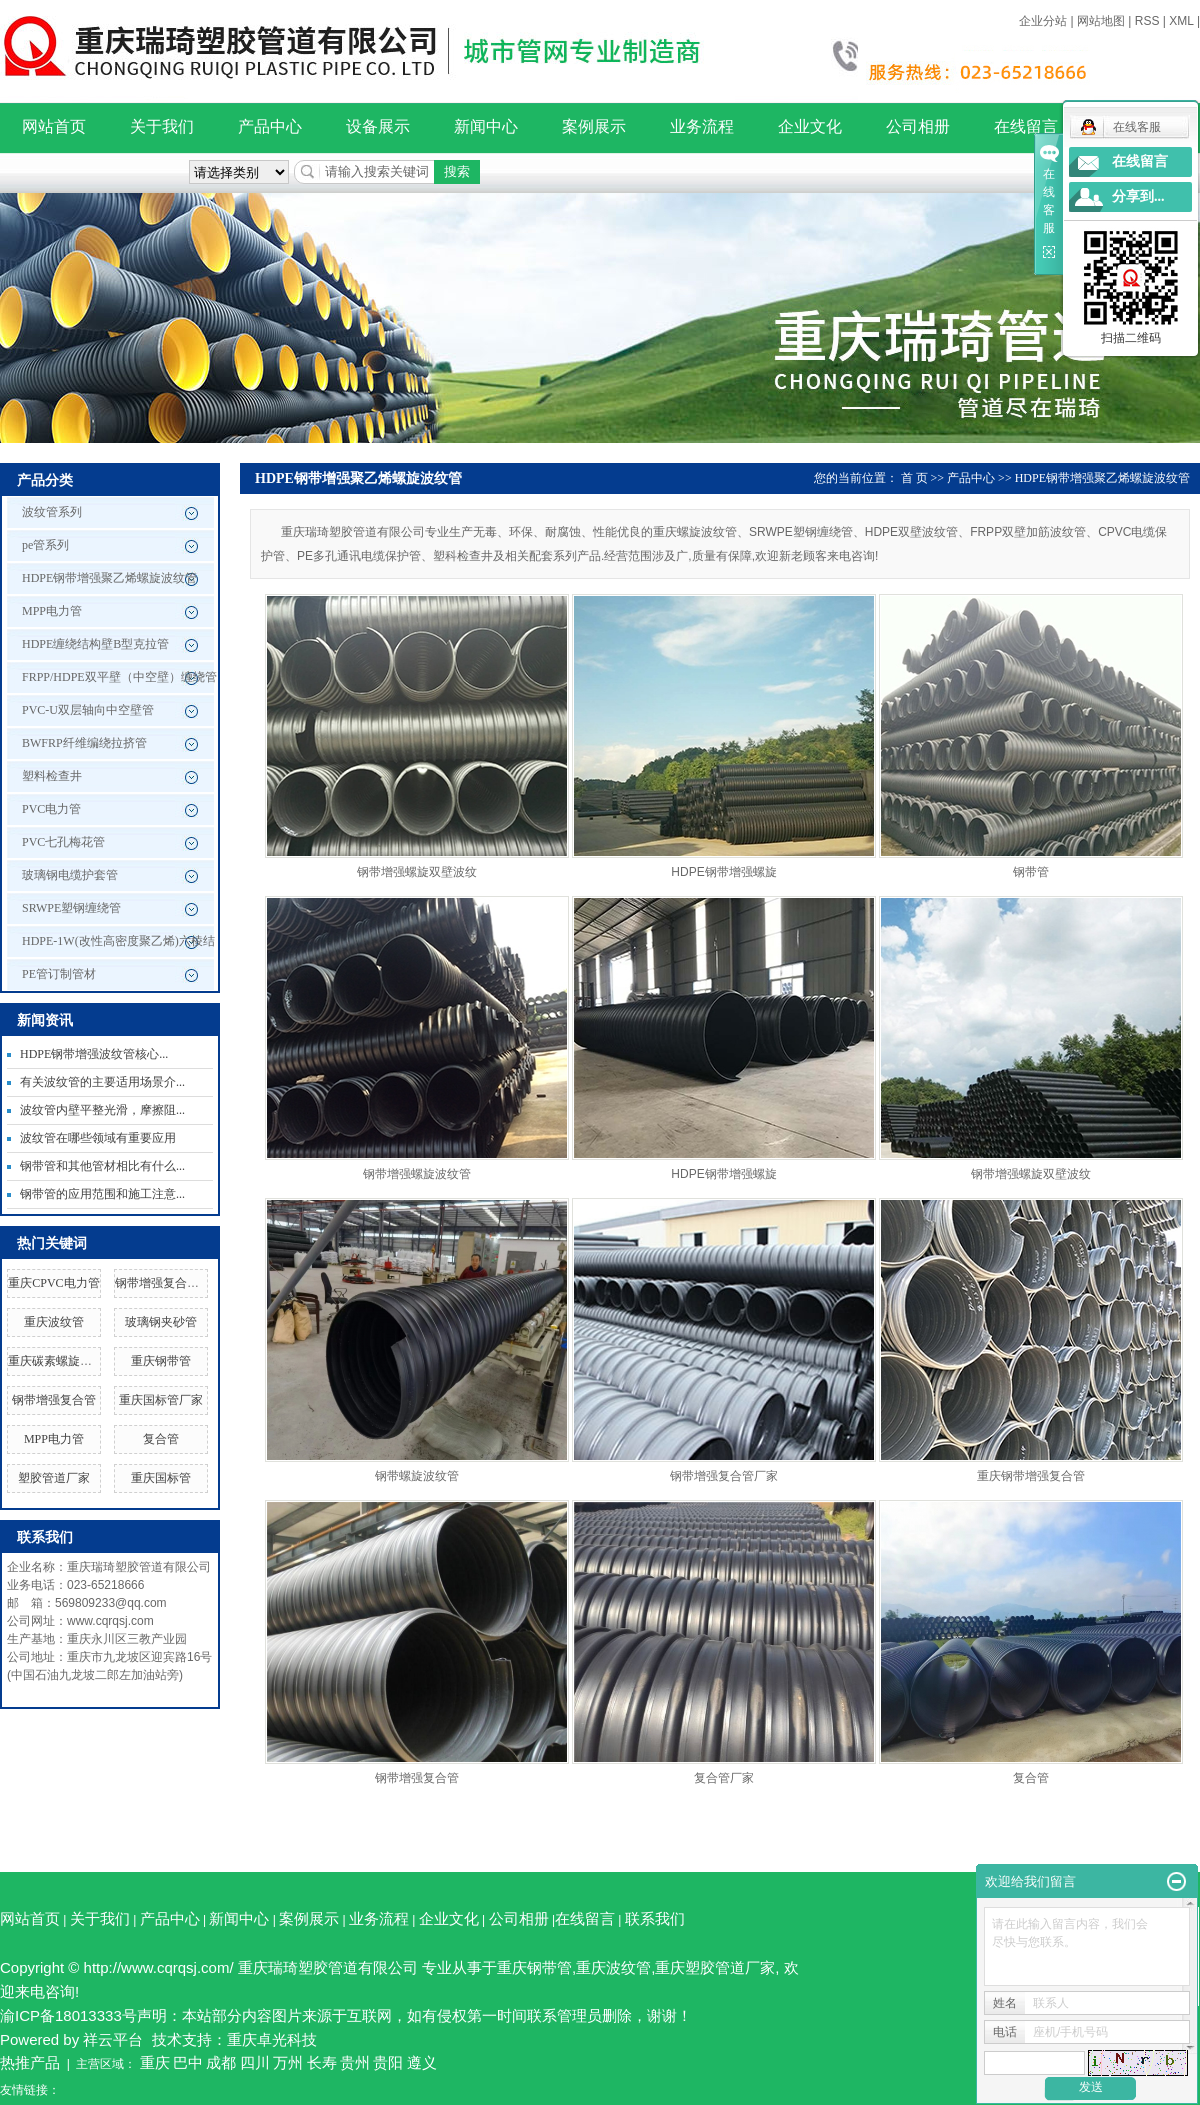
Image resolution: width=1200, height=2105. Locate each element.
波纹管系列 (52, 512)
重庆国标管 (161, 1478)
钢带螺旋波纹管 (417, 1476)
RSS (1147, 21)
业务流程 (702, 126)
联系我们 (655, 1918)
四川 (255, 2062)
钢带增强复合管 (54, 1400)
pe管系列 (45, 545)
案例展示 (594, 126)
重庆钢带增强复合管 (1031, 1476)
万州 (288, 2062)
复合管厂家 (724, 1778)
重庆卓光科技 (272, 2039)
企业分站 (1043, 21)
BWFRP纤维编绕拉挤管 (84, 743)
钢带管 (1031, 872)
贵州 (355, 2062)
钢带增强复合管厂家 (169, 1283)
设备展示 (378, 126)
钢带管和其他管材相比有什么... (102, 1166)
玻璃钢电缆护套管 (70, 875)
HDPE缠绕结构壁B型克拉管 (95, 644)
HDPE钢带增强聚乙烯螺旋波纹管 (109, 578)
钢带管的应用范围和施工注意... (102, 1194)
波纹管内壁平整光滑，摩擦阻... (102, 1110)
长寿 (322, 2062)
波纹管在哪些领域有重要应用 (98, 1138)
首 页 (914, 478)
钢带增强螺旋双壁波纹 (417, 872)
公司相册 (918, 126)
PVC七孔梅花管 (63, 842)
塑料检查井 (52, 776)
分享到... (1138, 196)
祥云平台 (113, 2039)
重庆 (155, 2062)
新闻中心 (486, 126)
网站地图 (1101, 21)
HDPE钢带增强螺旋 (723, 872)
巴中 (188, 2062)
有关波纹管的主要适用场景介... (102, 1082)
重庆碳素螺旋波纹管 (62, 1361)
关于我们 (162, 126)
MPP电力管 (52, 611)
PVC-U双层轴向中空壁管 (88, 710)
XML (1181, 21)
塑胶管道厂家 (54, 1478)
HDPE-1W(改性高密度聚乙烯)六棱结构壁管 (118, 946)
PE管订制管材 (59, 974)
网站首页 (54, 126)
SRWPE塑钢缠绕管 (71, 908)
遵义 (422, 2062)
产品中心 (270, 126)
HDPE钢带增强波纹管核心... (94, 1054)
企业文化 (810, 126)
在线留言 (1026, 126)
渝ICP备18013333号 (68, 2015)
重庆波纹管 (54, 1322)
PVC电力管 (51, 809)
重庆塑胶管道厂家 (715, 1967)
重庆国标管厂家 (161, 1400)
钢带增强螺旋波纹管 (417, 1174)
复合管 (161, 1439)
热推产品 (30, 2062)
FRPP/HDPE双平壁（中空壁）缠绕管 (119, 677)
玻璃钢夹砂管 (161, 1322)
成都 (221, 2062)
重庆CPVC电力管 (53, 1283)
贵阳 (388, 2062)
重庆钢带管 (161, 1361)
